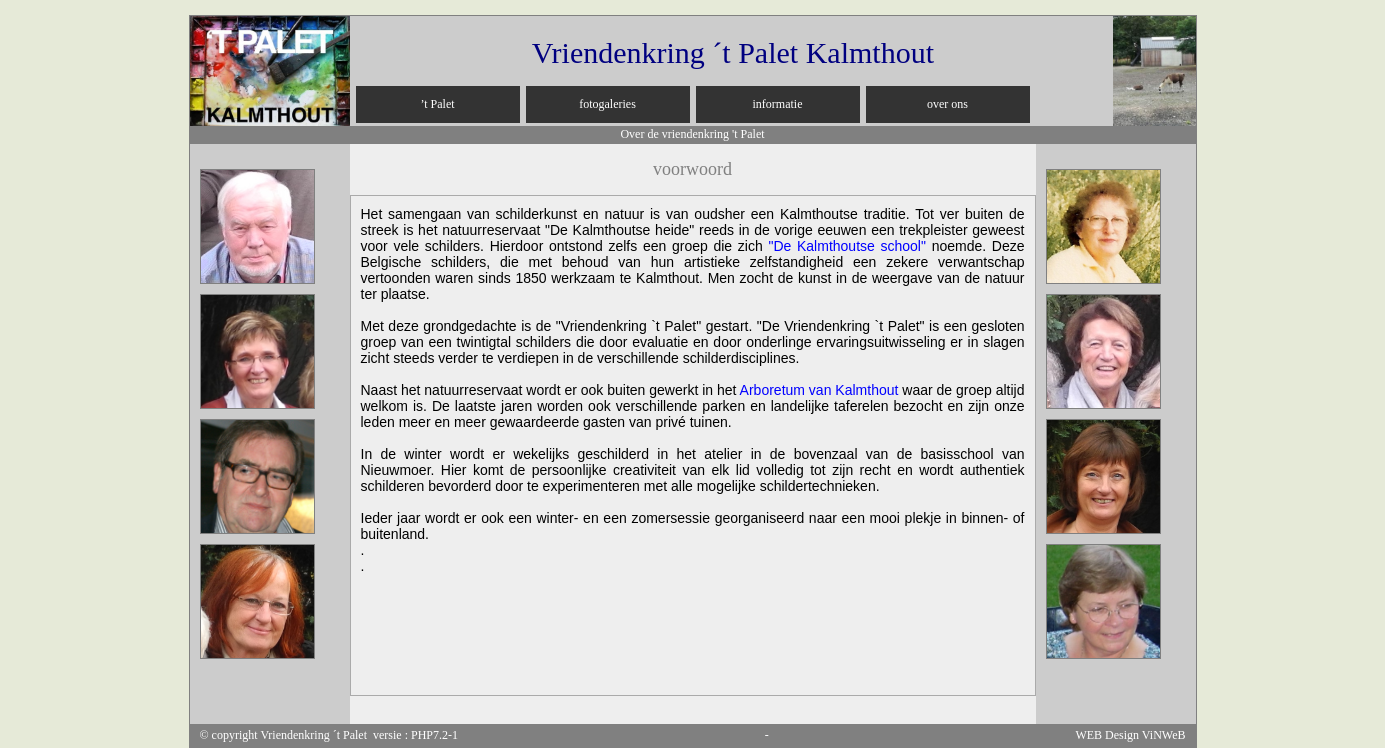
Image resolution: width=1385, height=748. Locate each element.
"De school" (847, 246)
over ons (947, 104)
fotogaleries (607, 104)
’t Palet (437, 104)
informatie (778, 104)
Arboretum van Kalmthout (819, 390)
